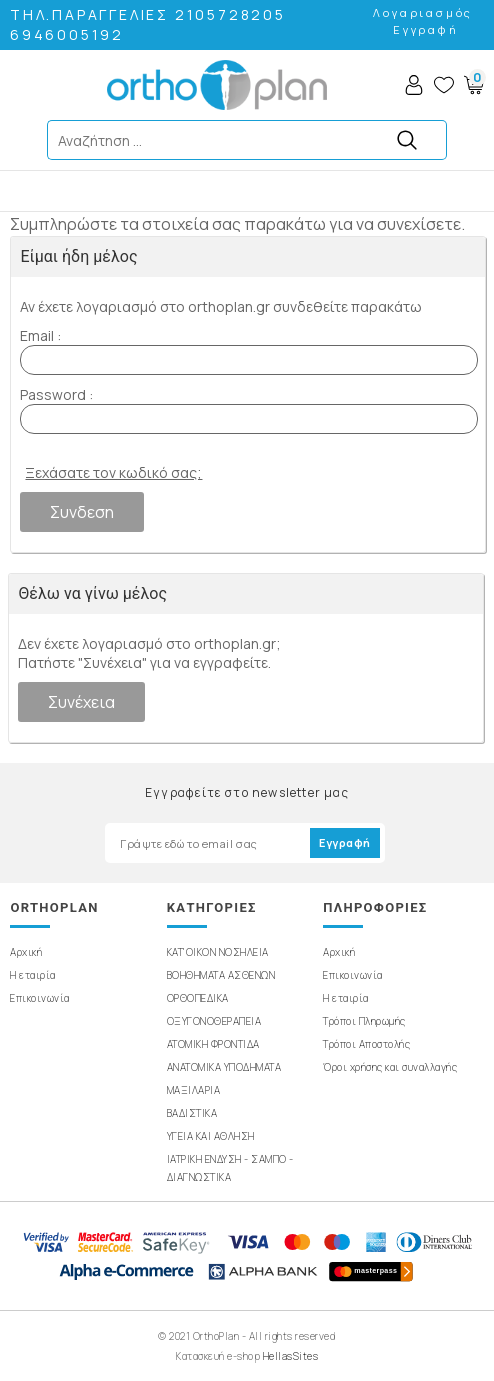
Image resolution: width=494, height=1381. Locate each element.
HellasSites (291, 1356)
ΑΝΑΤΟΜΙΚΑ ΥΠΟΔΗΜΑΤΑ (224, 1067)
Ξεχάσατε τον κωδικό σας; (113, 472)
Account (414, 85)
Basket (474, 85)
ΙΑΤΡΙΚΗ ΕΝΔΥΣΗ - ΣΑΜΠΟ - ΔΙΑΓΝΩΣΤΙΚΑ (230, 1168)
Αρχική (26, 952)
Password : (56, 394)
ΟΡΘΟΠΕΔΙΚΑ (198, 998)
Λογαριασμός (423, 12)
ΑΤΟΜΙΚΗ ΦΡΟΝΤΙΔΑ (213, 1044)
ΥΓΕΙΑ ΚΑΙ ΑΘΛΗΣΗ (211, 1136)
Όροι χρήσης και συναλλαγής (390, 1067)
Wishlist (444, 85)
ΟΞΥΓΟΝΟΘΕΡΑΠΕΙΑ (214, 1021)
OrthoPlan (217, 85)
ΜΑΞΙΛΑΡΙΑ (194, 1090)
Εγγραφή (426, 29)
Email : (40, 335)
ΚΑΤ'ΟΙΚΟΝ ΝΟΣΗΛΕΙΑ (218, 952)
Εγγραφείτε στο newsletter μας (247, 792)
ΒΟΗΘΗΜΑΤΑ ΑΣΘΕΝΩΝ (221, 975)
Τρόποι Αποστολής (366, 1044)
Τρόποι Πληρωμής (364, 1021)
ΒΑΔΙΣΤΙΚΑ (192, 1113)
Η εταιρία (33, 975)
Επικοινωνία (40, 998)
